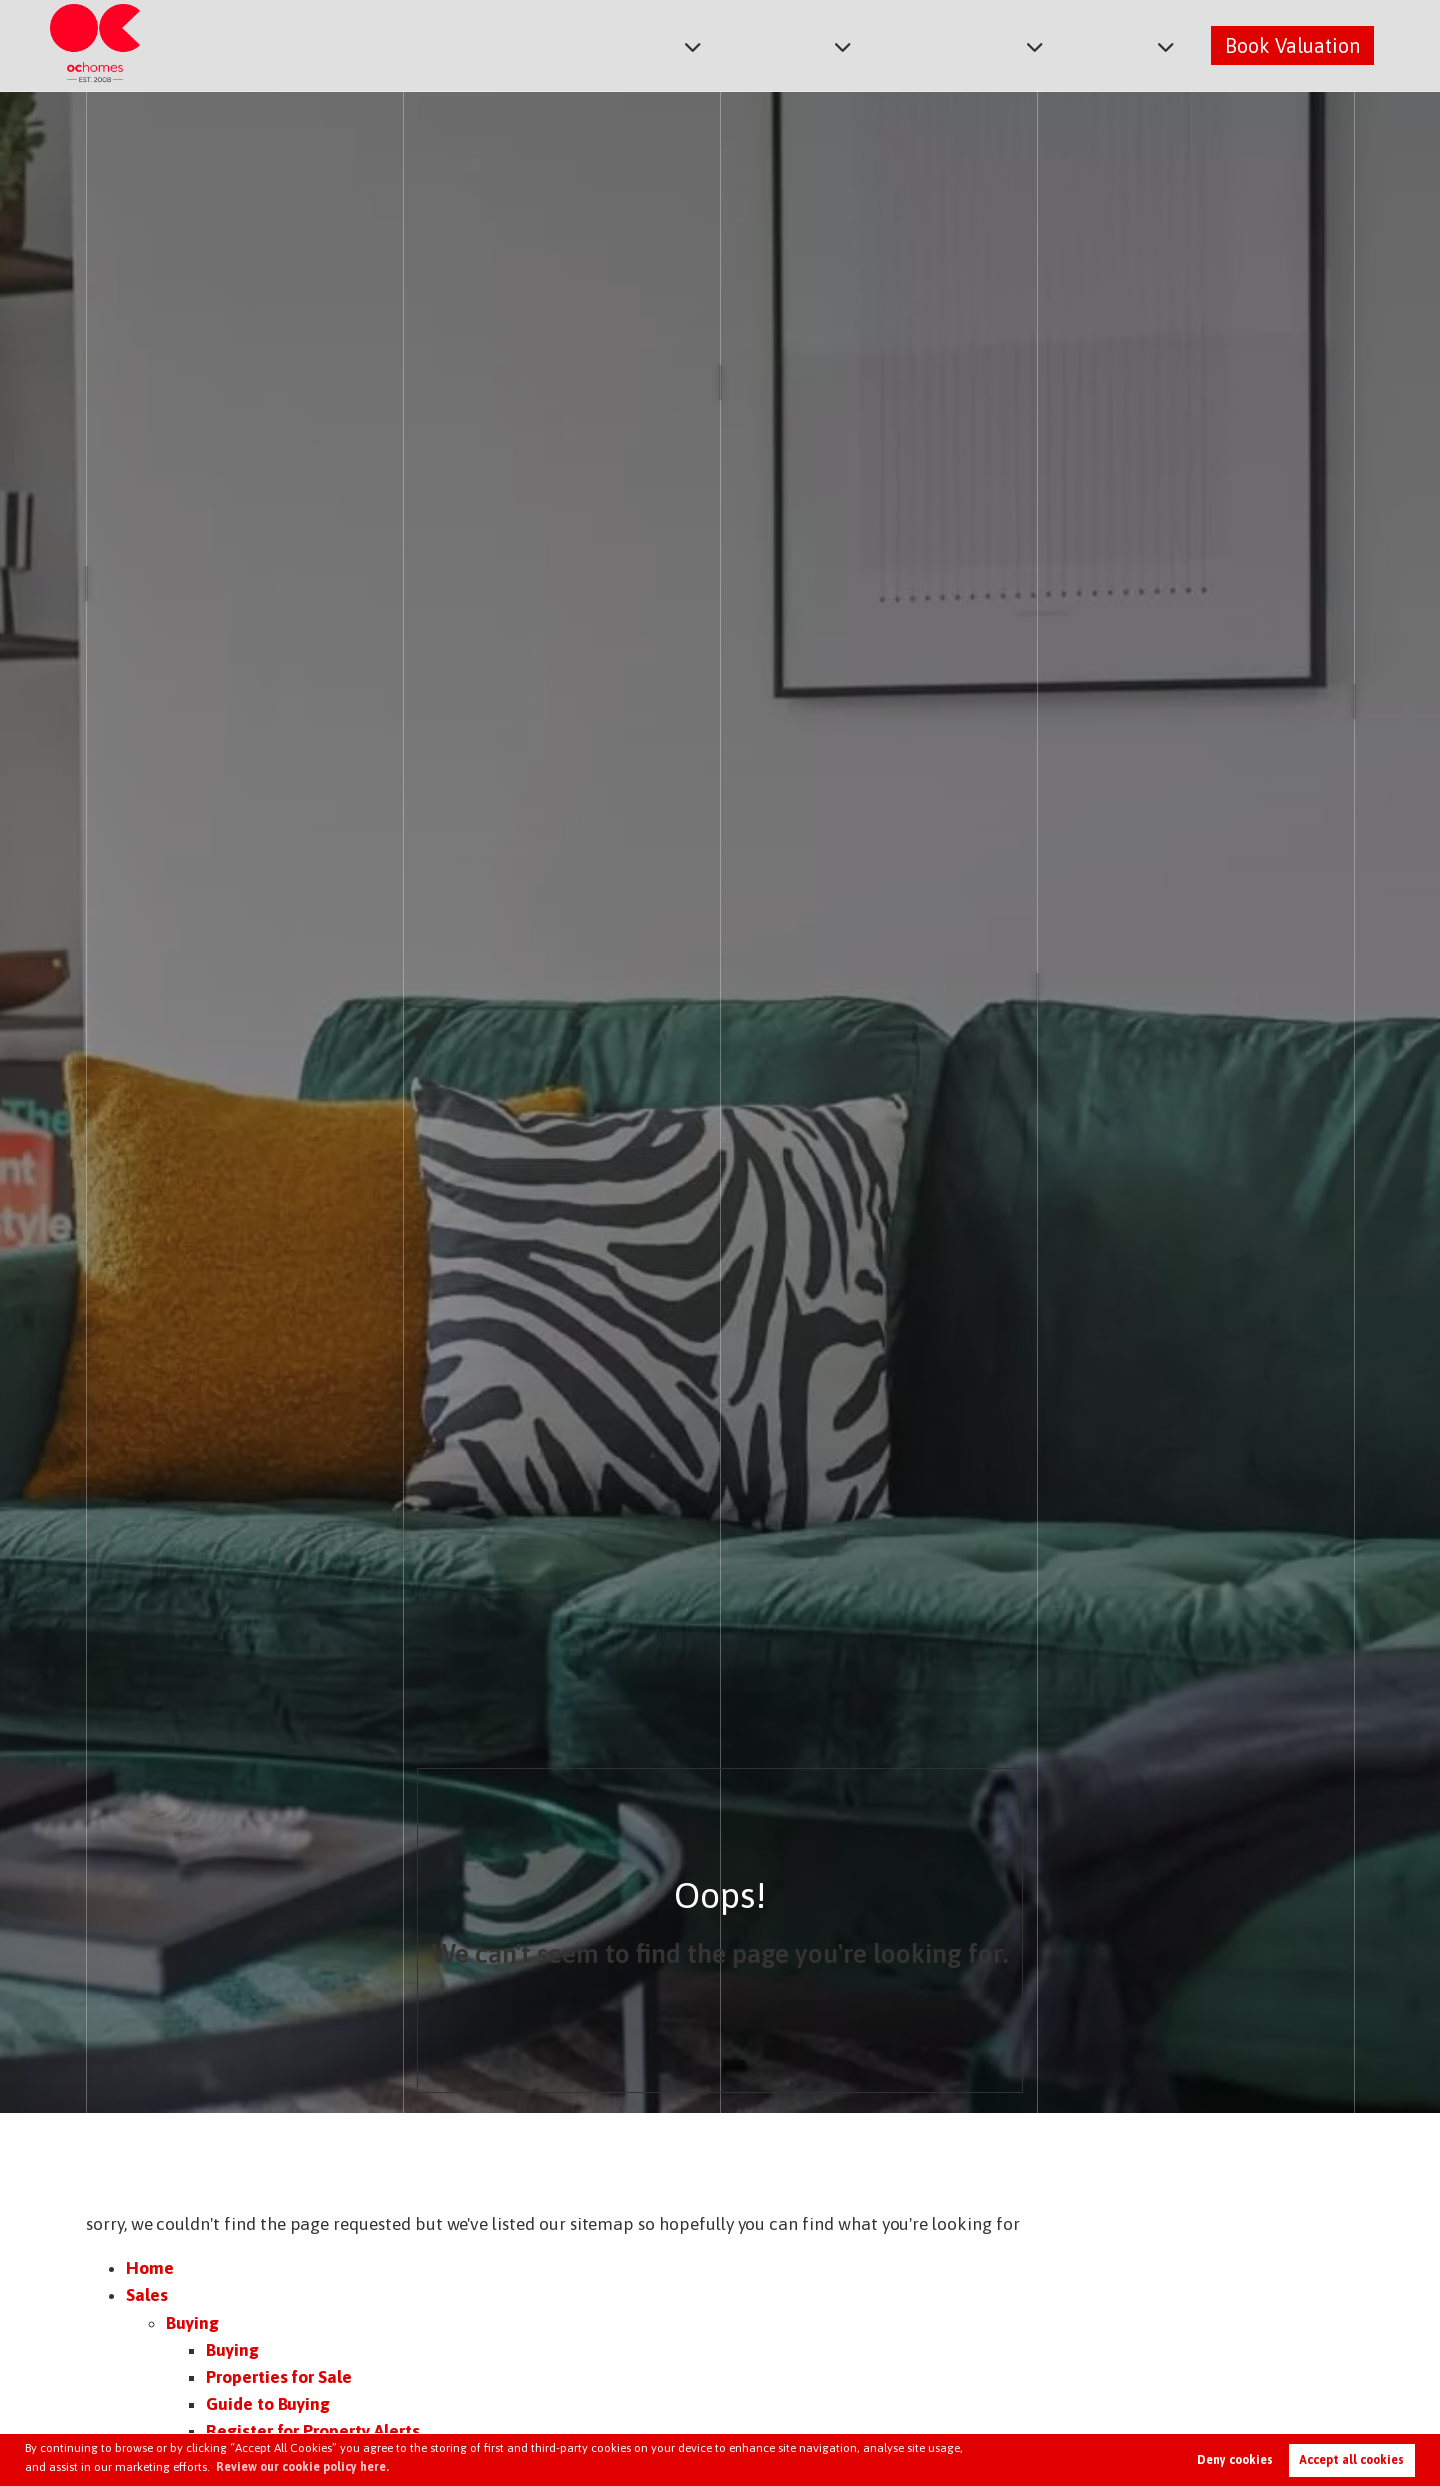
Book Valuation (1292, 44)
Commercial (965, 44)
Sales (672, 44)
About (1118, 44)
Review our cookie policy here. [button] (302, 2467)
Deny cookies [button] (1235, 2460)
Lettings (803, 44)
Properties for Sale (279, 2377)
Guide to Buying (268, 2404)
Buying (192, 2323)
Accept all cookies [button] (1351, 2460)
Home (150, 2268)
